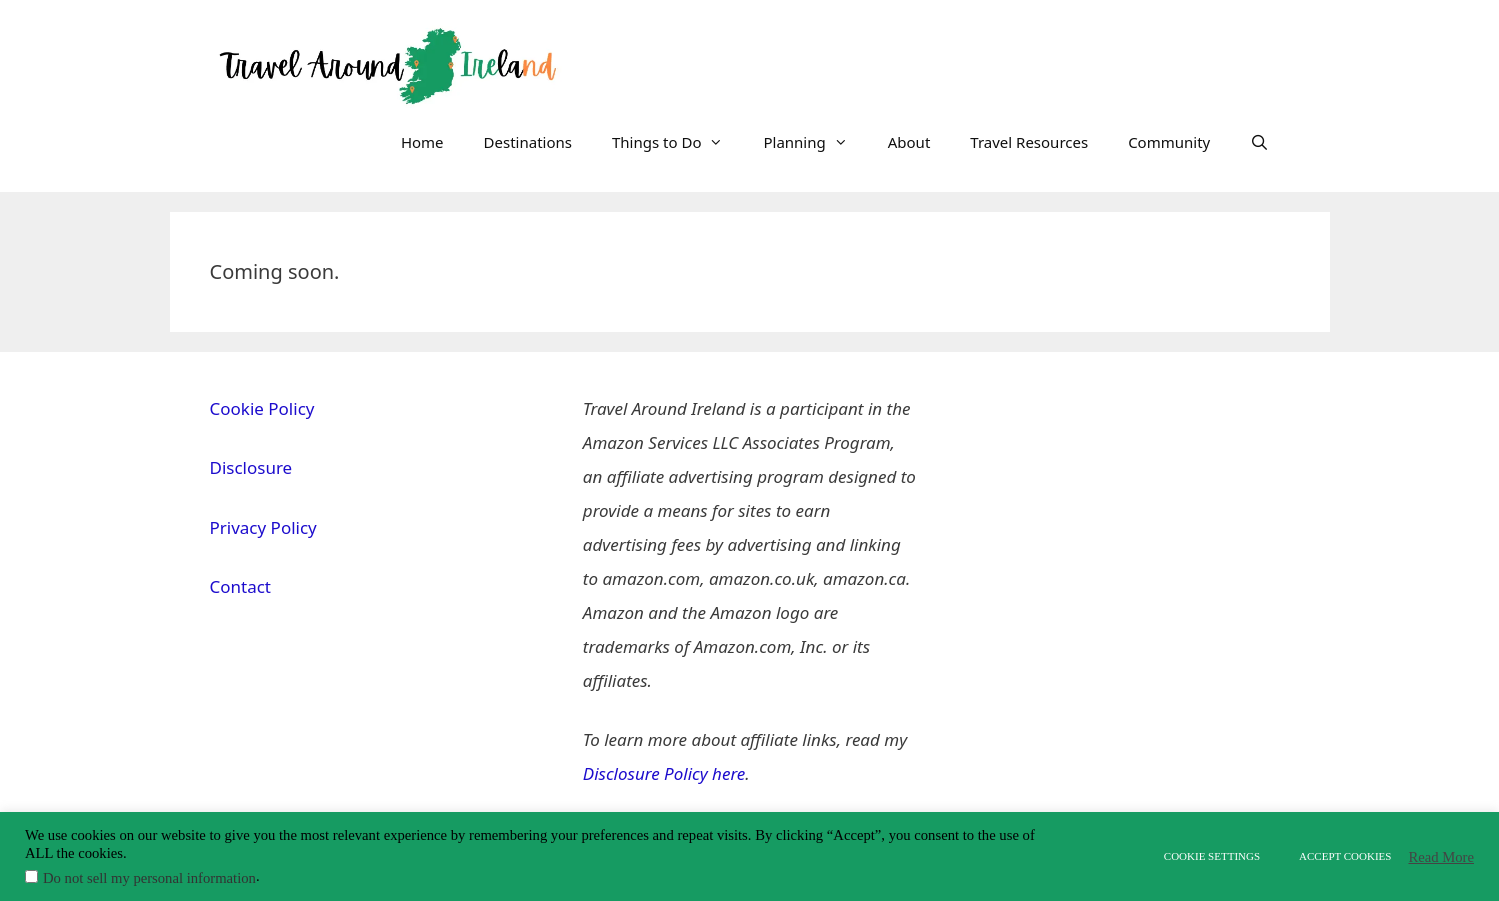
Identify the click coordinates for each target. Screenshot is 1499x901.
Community (1169, 142)
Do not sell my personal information (149, 878)
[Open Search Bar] (1259, 142)
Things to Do (677, 142)
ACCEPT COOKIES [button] (1345, 856)
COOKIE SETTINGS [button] (1212, 856)
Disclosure (251, 467)
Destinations (528, 142)
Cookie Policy (262, 408)
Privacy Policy (263, 527)
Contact (241, 586)
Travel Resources (1029, 142)
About (909, 142)
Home (422, 142)
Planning (815, 142)
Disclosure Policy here (664, 773)
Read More (1441, 857)
